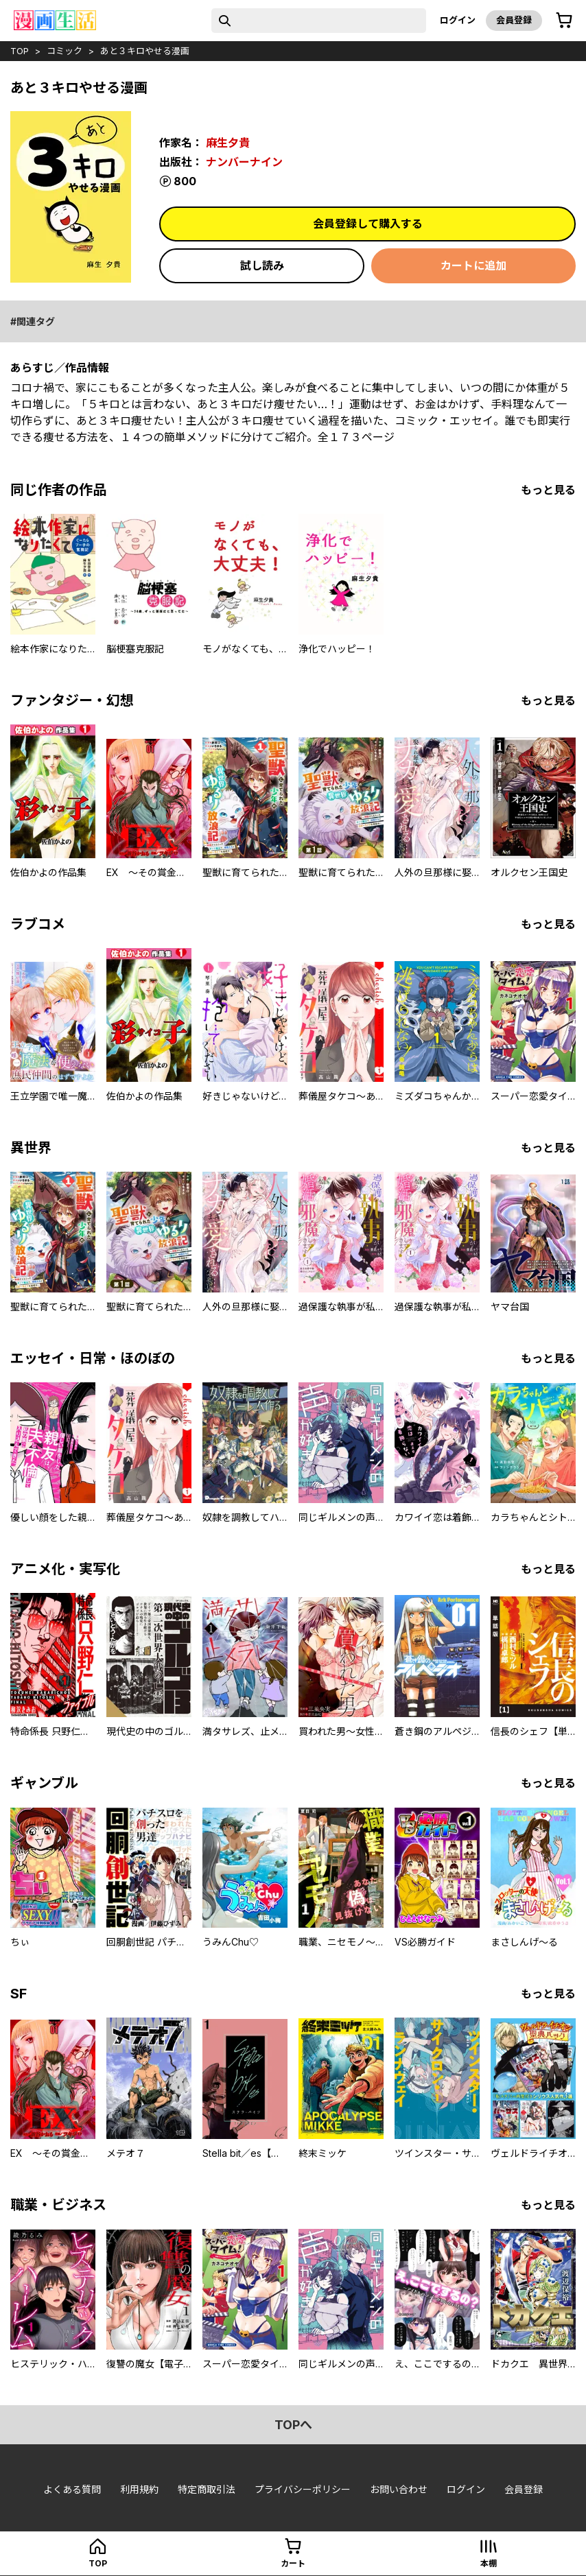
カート (293, 2563)
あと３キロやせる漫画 (144, 50)
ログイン (458, 19)
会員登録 (514, 19)
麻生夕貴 (228, 143)
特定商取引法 (206, 2489)
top (19, 50)
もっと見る (548, 490)
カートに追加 (473, 265)
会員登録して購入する (368, 224)
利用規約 (139, 2489)
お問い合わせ (398, 2489)
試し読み (262, 265)
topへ (293, 2425)
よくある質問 (72, 2489)
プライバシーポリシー (303, 2489)
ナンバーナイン (244, 162)
